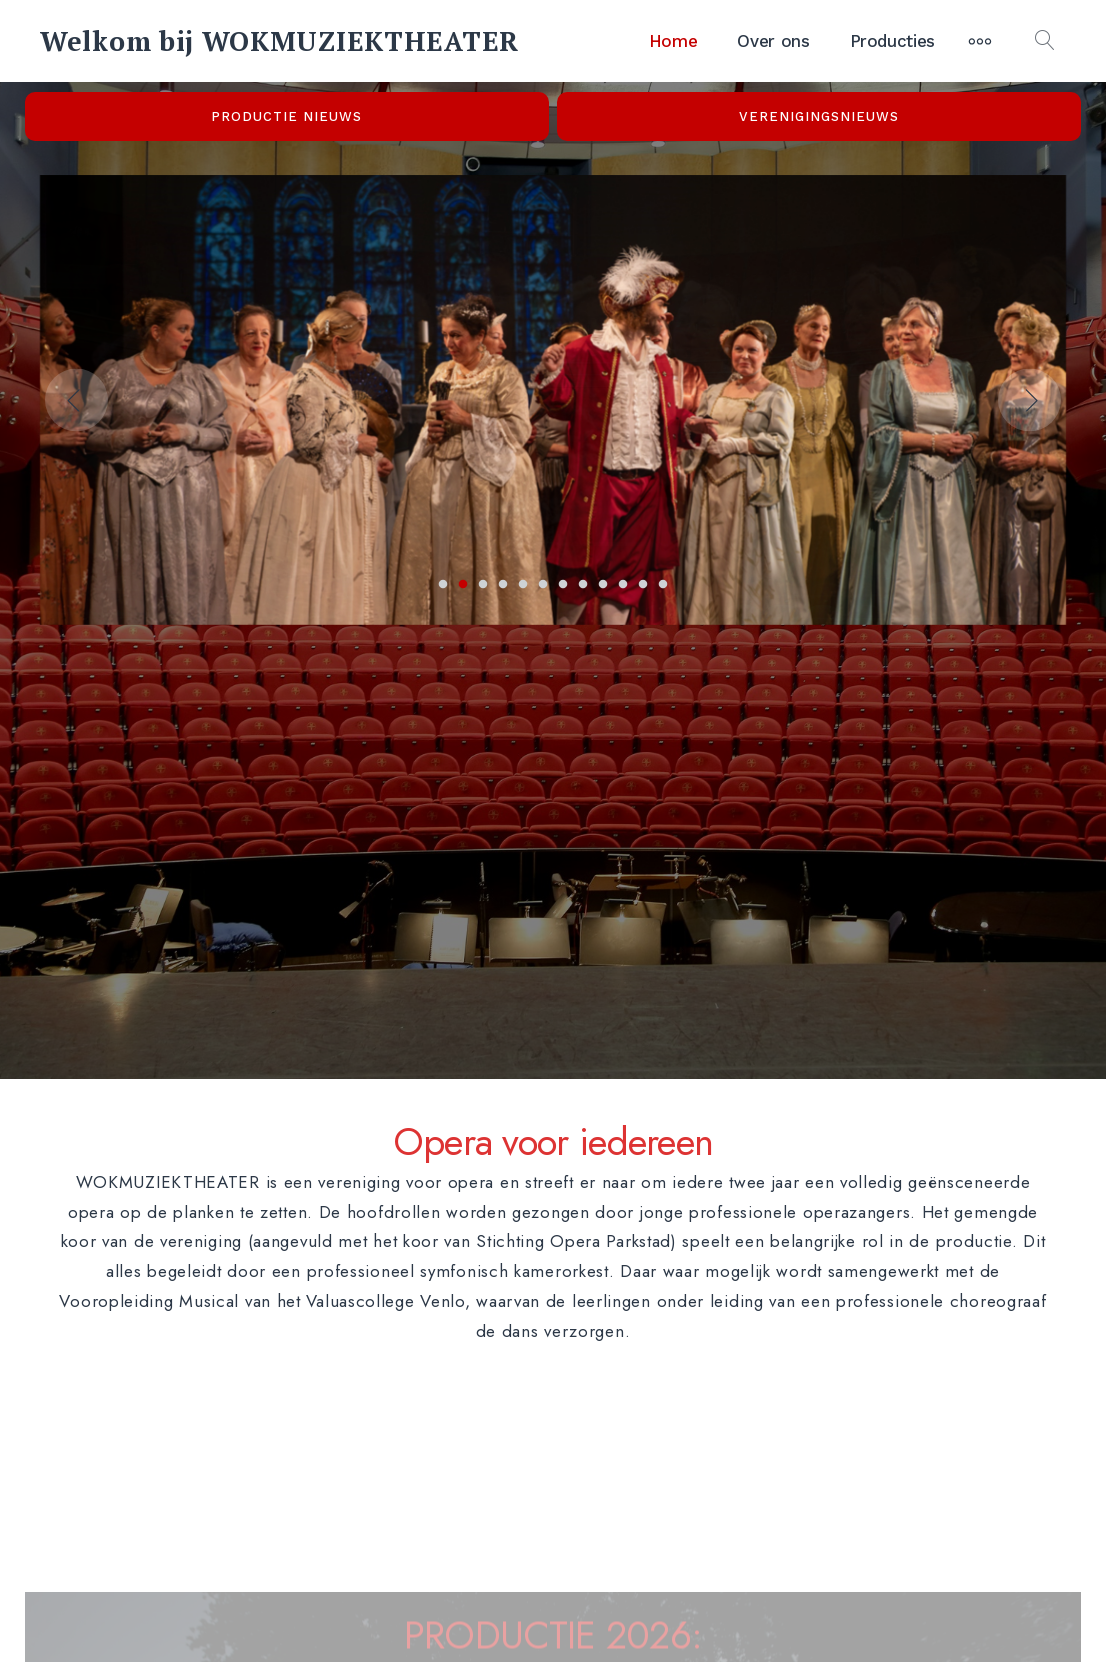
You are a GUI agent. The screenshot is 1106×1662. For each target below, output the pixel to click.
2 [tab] (463, 585)
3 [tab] (483, 585)
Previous (76, 399)
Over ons (773, 41)
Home (673, 41)
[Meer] (980, 41)
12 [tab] (663, 585)
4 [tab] (503, 585)
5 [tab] (523, 585)
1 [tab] (443, 585)
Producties (893, 41)
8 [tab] (583, 585)
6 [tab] (543, 585)
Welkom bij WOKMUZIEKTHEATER (279, 41)
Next (1029, 399)
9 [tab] (603, 585)
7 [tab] (563, 585)
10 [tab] (623, 585)
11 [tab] (643, 585)
